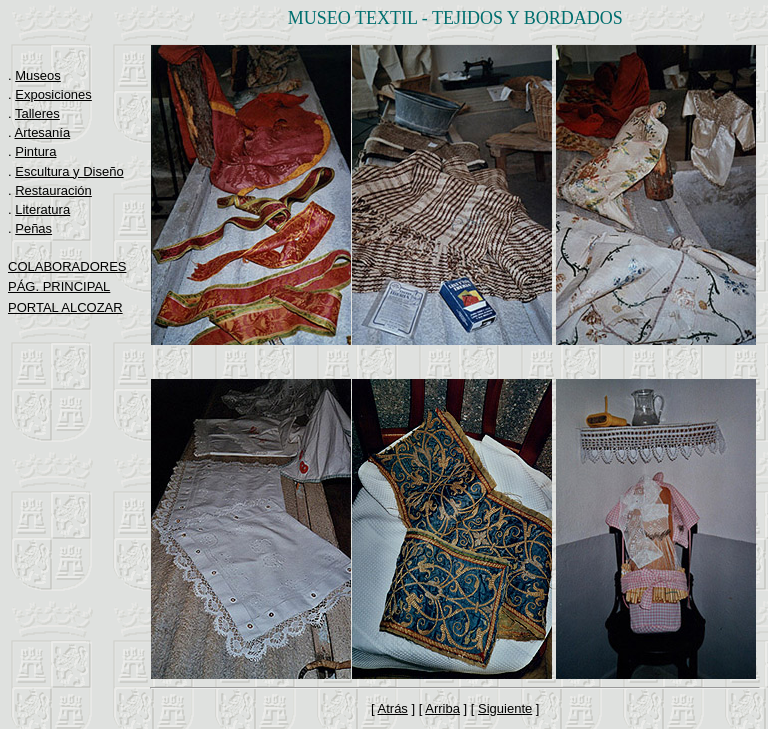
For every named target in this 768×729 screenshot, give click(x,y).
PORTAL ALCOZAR (65, 307)
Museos (38, 75)
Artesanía (43, 132)
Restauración (53, 190)
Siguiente (505, 708)
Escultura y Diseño (69, 171)
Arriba (442, 708)
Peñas (33, 228)
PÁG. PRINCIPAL (59, 286)
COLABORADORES (67, 266)
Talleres (37, 113)
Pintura (35, 151)
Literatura (42, 209)
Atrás (393, 708)
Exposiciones (53, 94)
